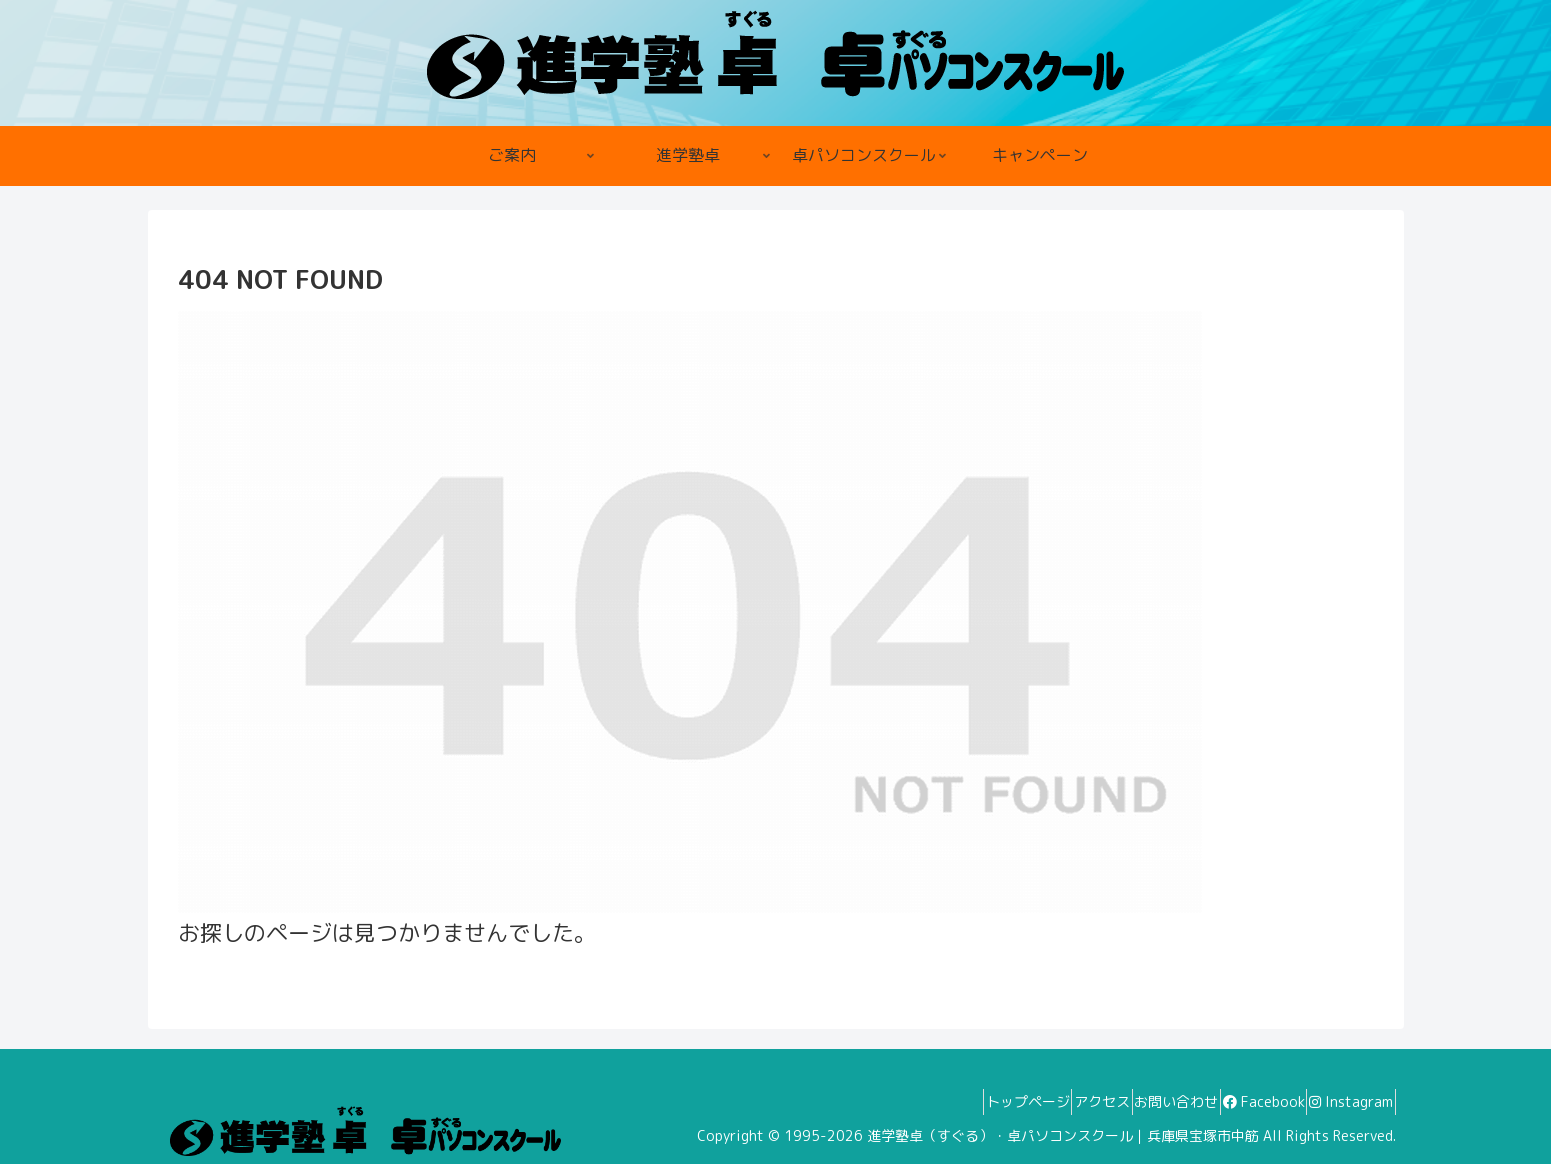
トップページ (953, 1101)
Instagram (1343, 1101)
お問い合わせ (1135, 1101)
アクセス (1044, 1101)
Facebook (1239, 1101)
